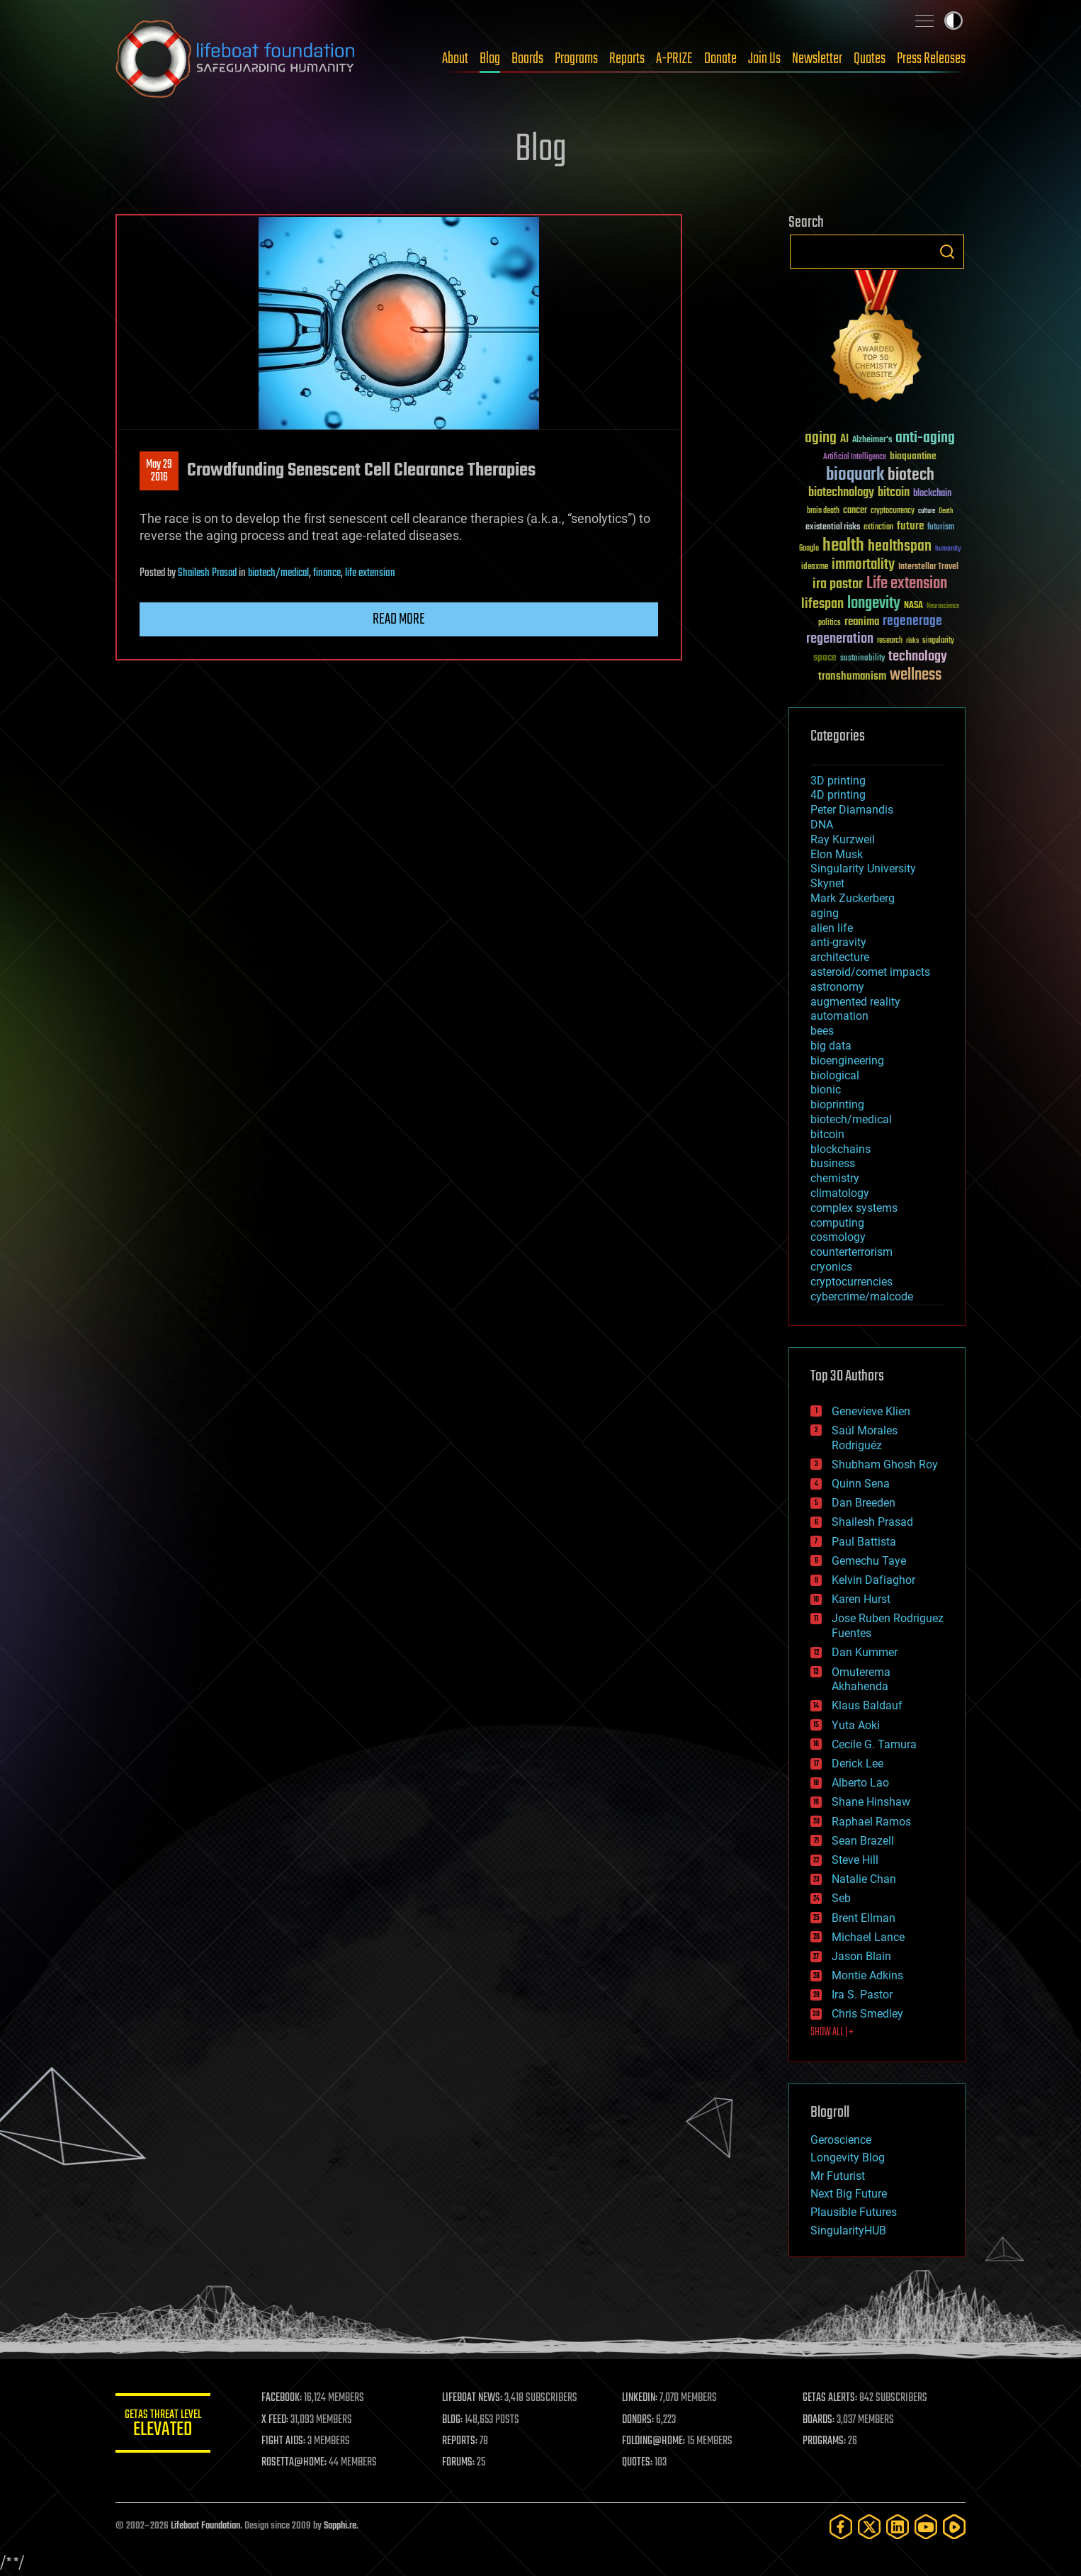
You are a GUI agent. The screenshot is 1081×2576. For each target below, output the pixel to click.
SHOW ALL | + (832, 2032)
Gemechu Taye (869, 1561)
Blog (490, 58)
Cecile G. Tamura (874, 1744)
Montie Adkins (867, 1975)
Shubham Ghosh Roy (885, 1464)
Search (947, 252)
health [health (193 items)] (843, 546)
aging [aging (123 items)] (821, 438)
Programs (576, 58)
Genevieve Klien (871, 1411)
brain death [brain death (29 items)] (823, 511)
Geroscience (840, 2140)
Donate (720, 58)
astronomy (837, 987)
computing (837, 1223)
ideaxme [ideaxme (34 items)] (814, 568)
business (832, 1163)
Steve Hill (855, 1860)
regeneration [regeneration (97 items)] (839, 639)
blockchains (840, 1149)
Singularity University (863, 868)
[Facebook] (841, 2526)
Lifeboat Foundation (205, 2526)
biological (834, 1075)
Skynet (827, 883)
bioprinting (837, 1104)
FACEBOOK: (286, 2398)
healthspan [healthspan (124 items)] (900, 547)
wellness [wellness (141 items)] (915, 675)
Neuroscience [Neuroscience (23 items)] (943, 607)
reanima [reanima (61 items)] (861, 622)
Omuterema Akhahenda (861, 1679)
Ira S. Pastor (862, 1994)
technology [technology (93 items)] (917, 657)
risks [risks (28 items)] (912, 640)
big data (830, 1045)
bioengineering (847, 1060)
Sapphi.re (340, 2526)
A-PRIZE (674, 58)
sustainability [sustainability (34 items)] (862, 659)
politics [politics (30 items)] (829, 623)
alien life (831, 928)
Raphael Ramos (871, 1821)
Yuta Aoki (856, 1725)
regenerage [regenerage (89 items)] (912, 621)
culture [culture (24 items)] (926, 511)
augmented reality (855, 1001)
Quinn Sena (861, 1483)
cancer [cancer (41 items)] (855, 511)
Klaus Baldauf (867, 1705)
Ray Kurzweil (842, 839)
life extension (370, 573)
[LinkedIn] (897, 2526)
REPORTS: (462, 2441)
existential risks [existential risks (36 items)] (832, 527)
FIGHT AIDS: (288, 2441)
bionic (825, 1089)
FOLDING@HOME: (656, 2441)
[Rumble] (954, 2526)
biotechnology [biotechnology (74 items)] (841, 492)
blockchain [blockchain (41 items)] (932, 494)
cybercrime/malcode (861, 1296)
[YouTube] (926, 2526)
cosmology (838, 1237)
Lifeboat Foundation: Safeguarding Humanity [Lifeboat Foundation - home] (235, 59)
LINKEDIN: (642, 2398)
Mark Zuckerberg (852, 898)
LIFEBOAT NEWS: (475, 2398)
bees (822, 1030)
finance (327, 573)
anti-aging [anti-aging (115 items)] (925, 438)
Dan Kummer (865, 1652)
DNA (821, 824)
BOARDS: (820, 2420)
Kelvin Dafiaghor (873, 1580)
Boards (527, 58)
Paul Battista (864, 1541)
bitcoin (827, 1134)
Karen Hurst (861, 1599)
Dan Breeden (863, 1502)
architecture (839, 957)
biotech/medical (278, 573)
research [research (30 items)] (889, 641)
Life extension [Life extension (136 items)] (906, 584)
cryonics (831, 1266)
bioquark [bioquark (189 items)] (855, 475)
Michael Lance (868, 1937)
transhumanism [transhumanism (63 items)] (852, 676)
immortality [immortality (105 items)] (863, 564)
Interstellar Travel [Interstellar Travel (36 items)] (928, 567)
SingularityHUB (848, 2230)
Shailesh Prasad (207, 573)
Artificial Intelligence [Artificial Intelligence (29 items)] (854, 457)
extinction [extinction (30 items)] (878, 527)
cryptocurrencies (851, 1281)
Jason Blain (861, 1956)
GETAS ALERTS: (831, 2398)
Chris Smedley (867, 2013)
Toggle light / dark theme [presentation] (953, 20)
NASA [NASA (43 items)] (913, 606)
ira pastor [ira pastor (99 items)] (838, 584)
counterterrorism (851, 1252)
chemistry (834, 1178)
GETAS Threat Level (165, 2425)
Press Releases (931, 58)
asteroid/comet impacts (870, 972)
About (455, 58)
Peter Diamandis (851, 809)
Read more (399, 619)
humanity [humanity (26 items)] (948, 549)
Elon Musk (836, 854)
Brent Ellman (863, 1918)
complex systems (854, 1208)
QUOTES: (640, 2462)
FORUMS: (461, 2462)
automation (839, 1016)
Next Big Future (848, 2193)
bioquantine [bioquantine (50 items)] (913, 456)
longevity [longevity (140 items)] (873, 604)
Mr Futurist (837, 2176)
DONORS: (641, 2420)
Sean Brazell (863, 1840)
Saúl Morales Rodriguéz (865, 1438)
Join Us (764, 58)
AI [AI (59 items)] (844, 439)
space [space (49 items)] (825, 657)
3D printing (838, 780)
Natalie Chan (864, 1879)
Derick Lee (857, 1763)
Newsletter (817, 58)
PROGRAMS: (825, 2441)
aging (824, 913)
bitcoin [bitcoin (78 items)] (894, 492)
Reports (627, 58)
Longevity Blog (847, 2157)
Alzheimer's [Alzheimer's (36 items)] (872, 440)
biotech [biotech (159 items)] (911, 475)
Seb (841, 1898)
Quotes (869, 58)
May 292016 (159, 471)
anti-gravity (838, 942)
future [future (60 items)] (910, 526)
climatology (839, 1193)
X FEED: (279, 2420)
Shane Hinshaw (871, 1802)
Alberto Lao (860, 1782)
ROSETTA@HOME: (298, 2462)
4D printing (838, 795)
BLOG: (455, 2420)
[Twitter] (869, 2526)
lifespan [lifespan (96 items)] (822, 604)
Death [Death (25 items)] (946, 511)
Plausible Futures (853, 2212)
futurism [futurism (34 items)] (940, 528)
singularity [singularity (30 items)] (938, 641)
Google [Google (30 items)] (809, 548)
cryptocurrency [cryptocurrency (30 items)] (893, 511)
